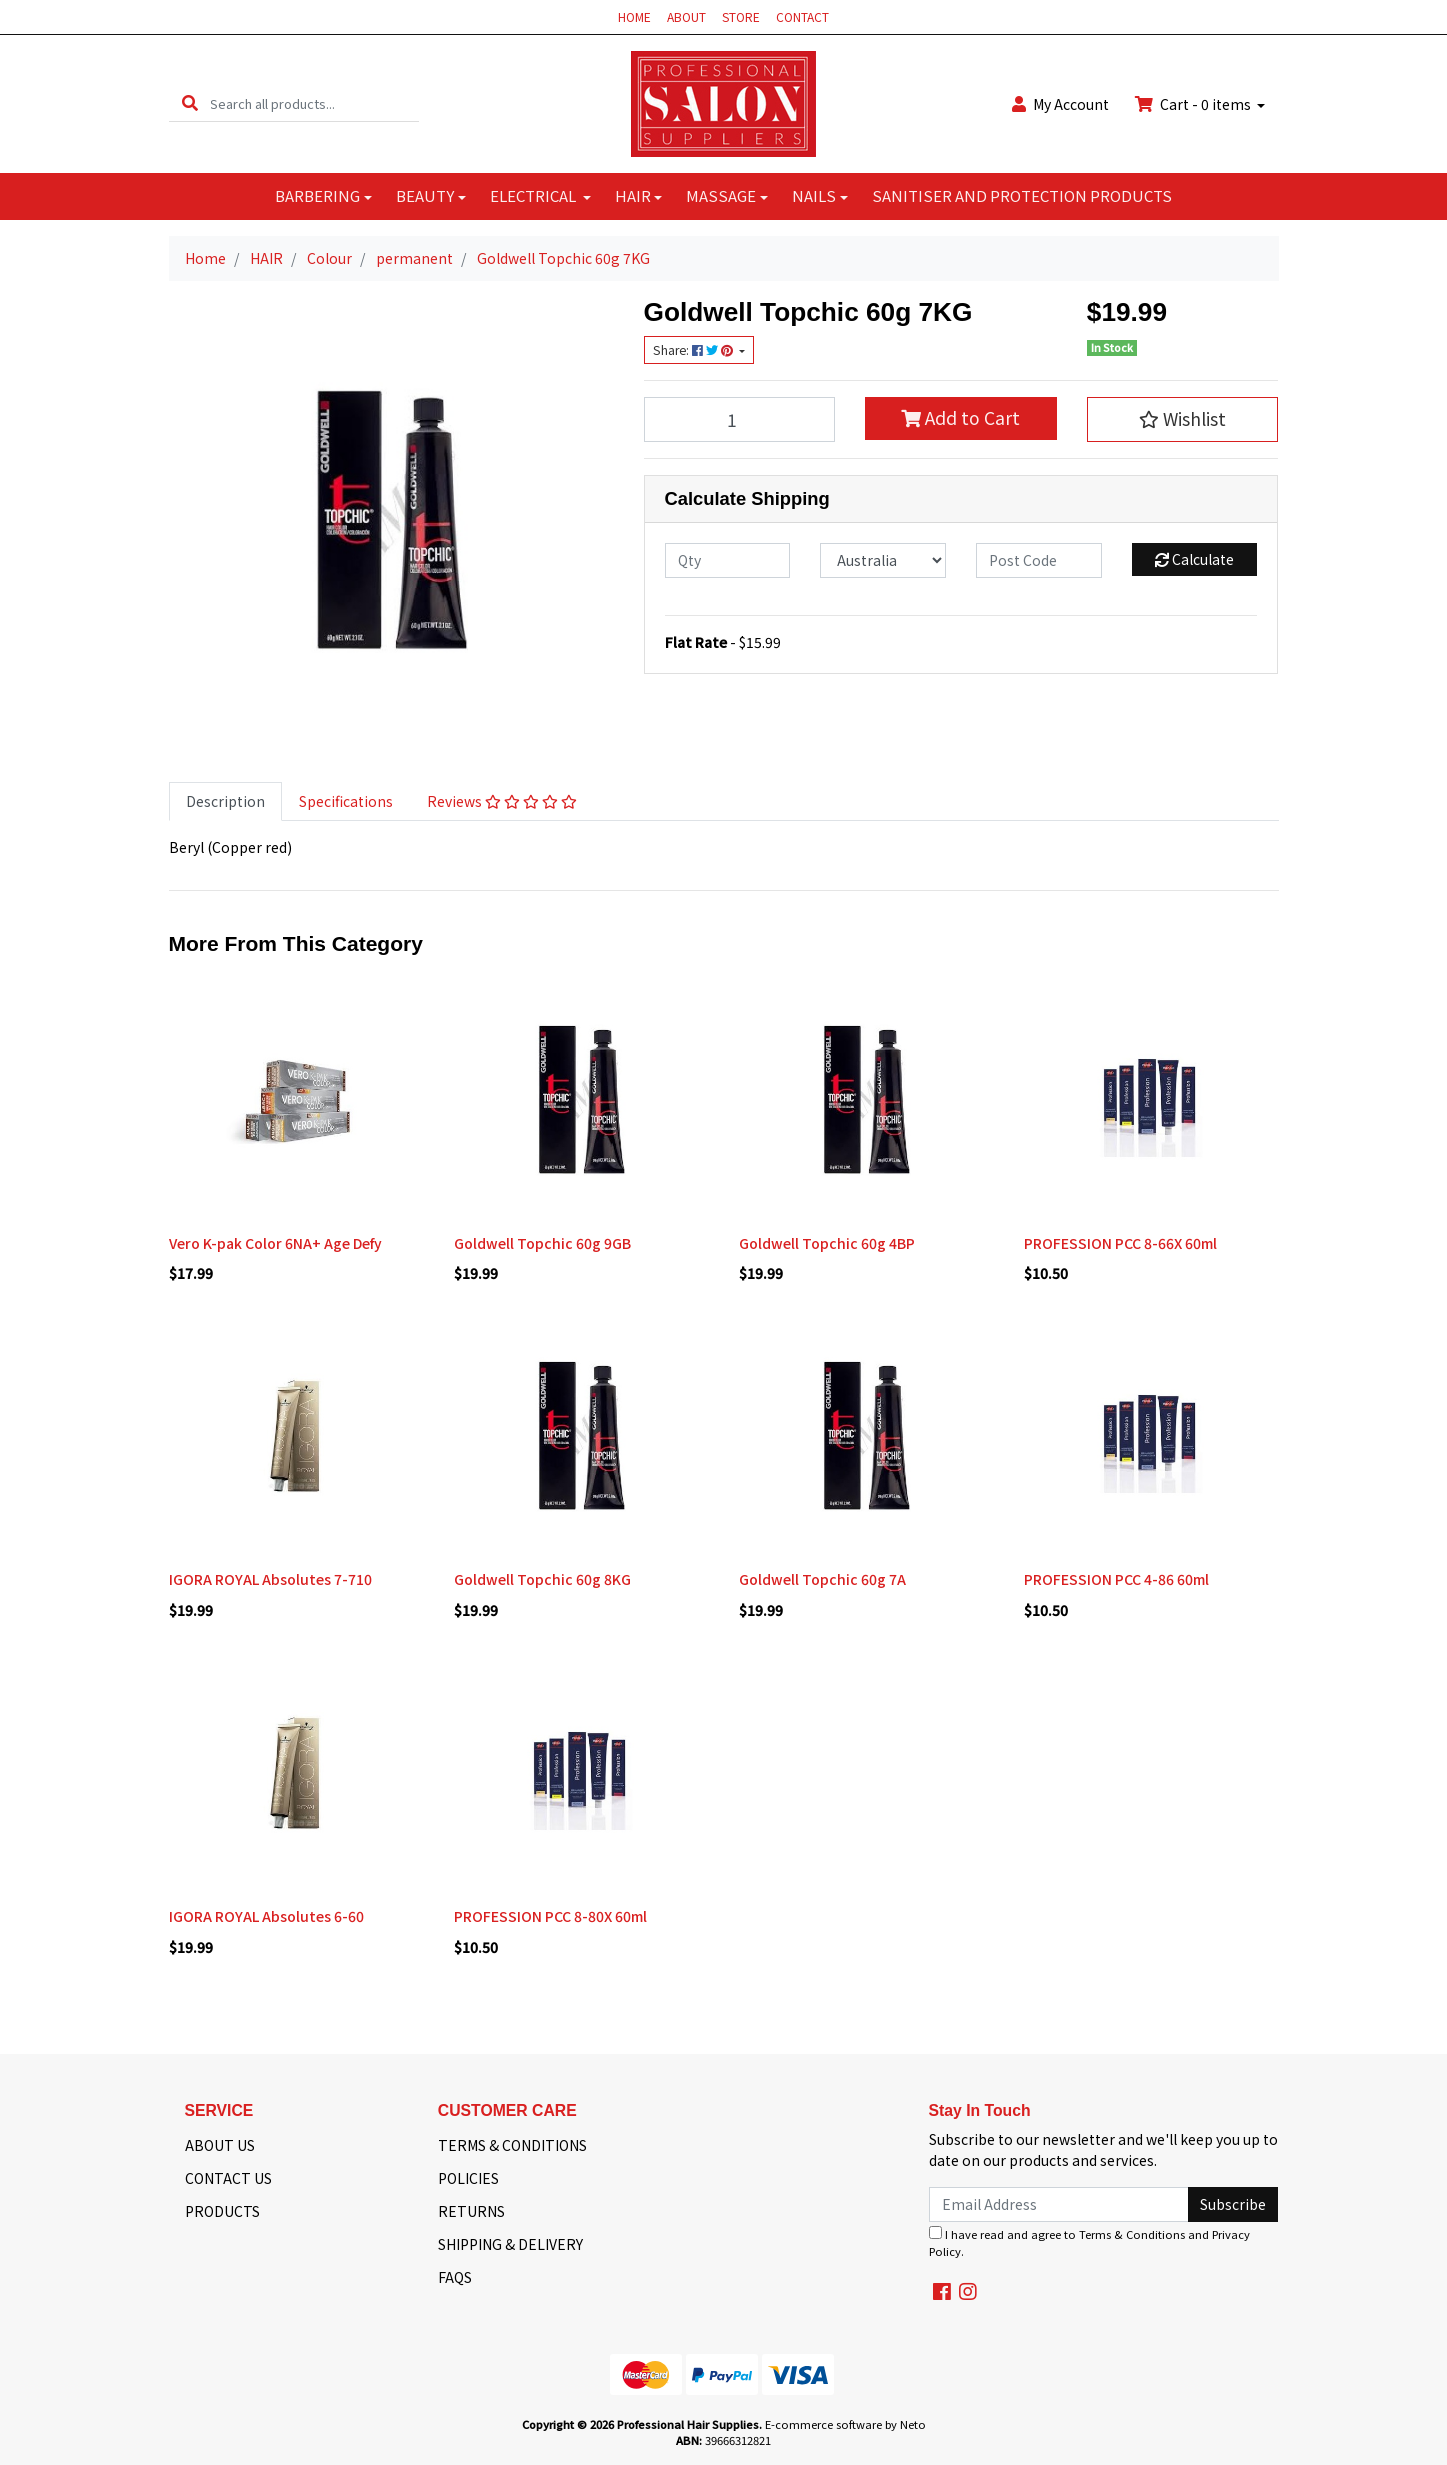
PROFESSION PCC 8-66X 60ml (1120, 1243)
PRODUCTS (222, 2211)
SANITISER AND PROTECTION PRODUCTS (1022, 195)
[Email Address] (1059, 2204)
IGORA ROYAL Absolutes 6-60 (266, 1916)
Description (225, 801)
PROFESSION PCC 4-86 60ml (1116, 1579)
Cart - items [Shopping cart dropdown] (1194, 104)
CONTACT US (228, 2178)
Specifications (346, 801)
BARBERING (317, 195)
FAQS (455, 2277)
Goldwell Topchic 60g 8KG (542, 1579)
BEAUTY (425, 195)
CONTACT (802, 16)
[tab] (225, 801)
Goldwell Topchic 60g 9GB (542, 1243)
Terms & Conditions (1132, 2234)
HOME (634, 16)
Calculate (1194, 559)
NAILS (814, 195)
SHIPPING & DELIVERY (510, 2244)
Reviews (502, 801)
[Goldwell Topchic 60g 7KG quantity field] (740, 419)
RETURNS (471, 2211)
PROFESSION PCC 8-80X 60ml (550, 1916)
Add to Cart (960, 417)
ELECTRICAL (534, 195)
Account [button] (1060, 104)
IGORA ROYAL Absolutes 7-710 (270, 1579)
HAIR (633, 195)
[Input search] (314, 103)
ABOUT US (220, 2145)
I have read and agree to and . (1089, 2242)
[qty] (728, 560)
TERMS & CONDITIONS (512, 2145)
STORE (741, 16)
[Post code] (1039, 560)
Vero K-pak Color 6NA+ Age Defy (275, 1243)
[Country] (883, 560)
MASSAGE (721, 195)
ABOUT (686, 16)
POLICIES (468, 2178)
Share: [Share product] (694, 350)
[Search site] (190, 103)
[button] (1183, 419)
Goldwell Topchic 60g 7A (822, 1579)
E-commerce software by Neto (845, 2424)
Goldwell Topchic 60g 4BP (827, 1243)
